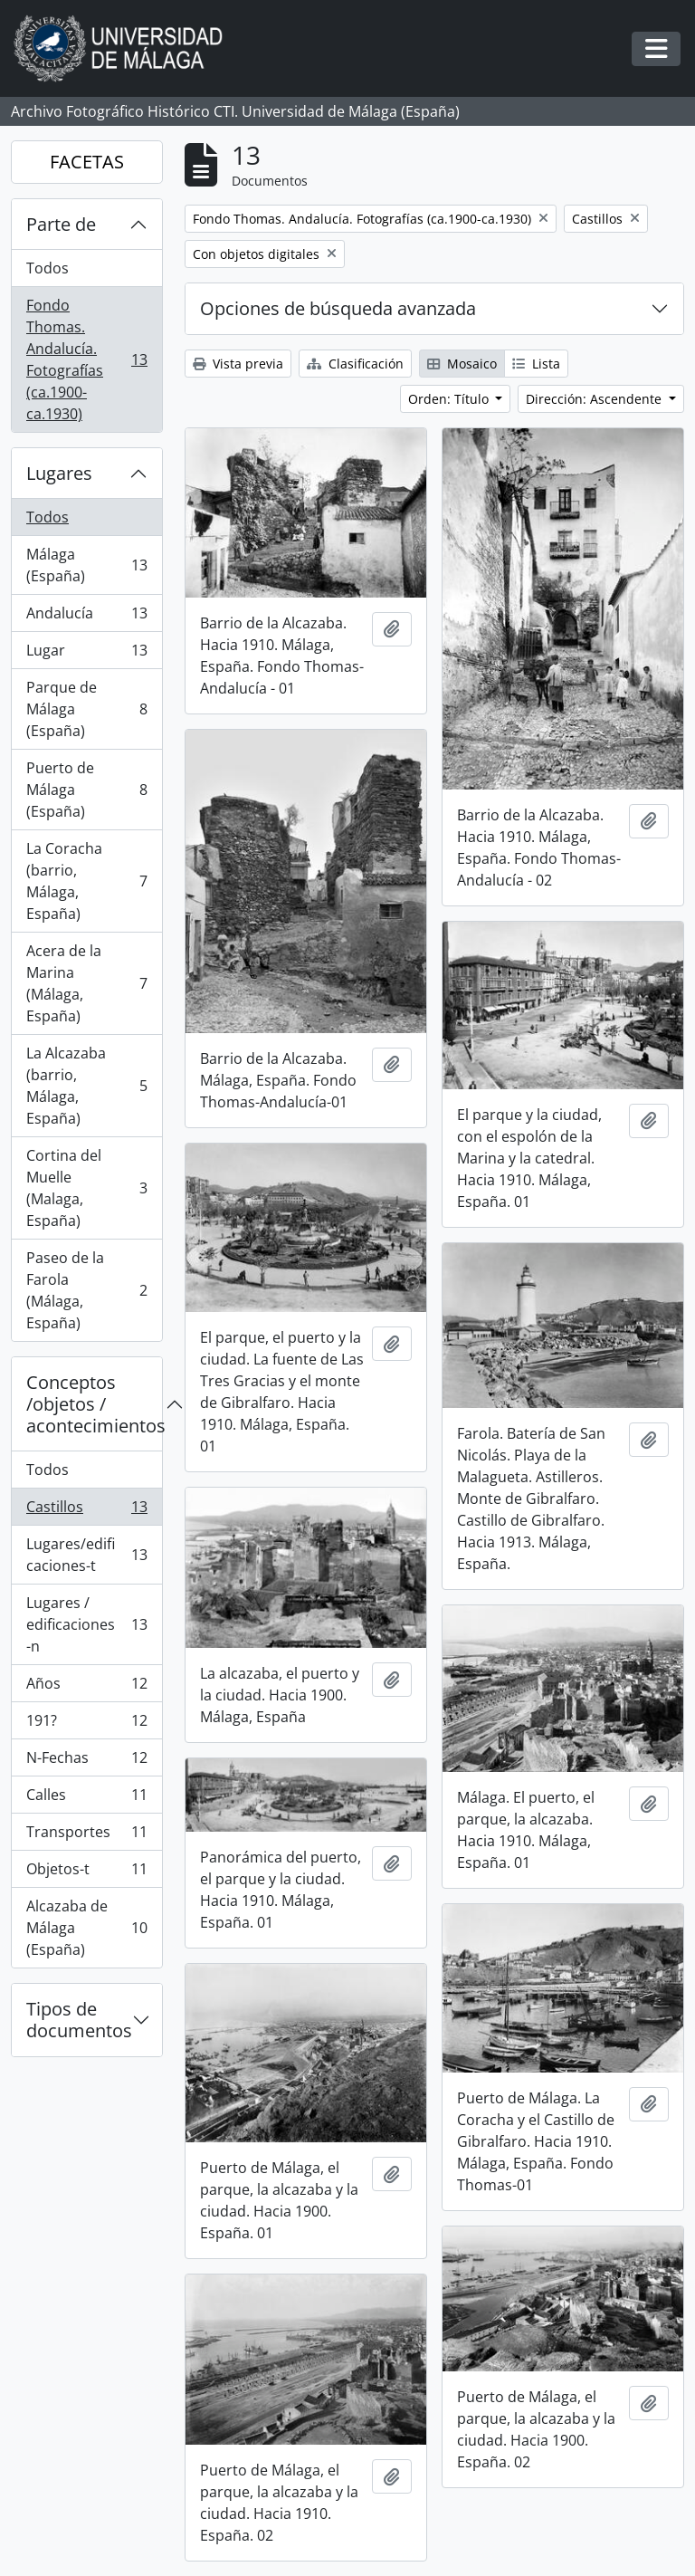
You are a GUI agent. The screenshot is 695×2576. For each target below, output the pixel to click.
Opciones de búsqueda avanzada (338, 308)
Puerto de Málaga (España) (86, 789)
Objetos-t (86, 1873)
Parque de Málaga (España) (86, 709)
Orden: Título (450, 398)
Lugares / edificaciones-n (86, 1624)
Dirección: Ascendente (595, 398)
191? (86, 1724)
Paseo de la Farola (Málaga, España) (86, 1290)
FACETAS (87, 161)
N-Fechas (86, 1761)
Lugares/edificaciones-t (86, 1554)
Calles (86, 1799)
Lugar (86, 654)
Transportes (86, 1836)
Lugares (59, 473)
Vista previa (238, 363)
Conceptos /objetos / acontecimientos (94, 1404)
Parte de (61, 224)
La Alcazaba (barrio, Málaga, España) (86, 1085)
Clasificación (355, 363)
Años (86, 1687)
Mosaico (462, 363)
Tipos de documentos (79, 2020)
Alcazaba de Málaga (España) (86, 1927)
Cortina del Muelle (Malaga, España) (86, 1188)
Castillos (86, 1511)
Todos (47, 268)
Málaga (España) (86, 565)
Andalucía (86, 617)
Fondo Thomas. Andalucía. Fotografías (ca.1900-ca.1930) (86, 359)
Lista (536, 363)
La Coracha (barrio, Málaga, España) (86, 881)
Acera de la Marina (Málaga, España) (86, 983)
